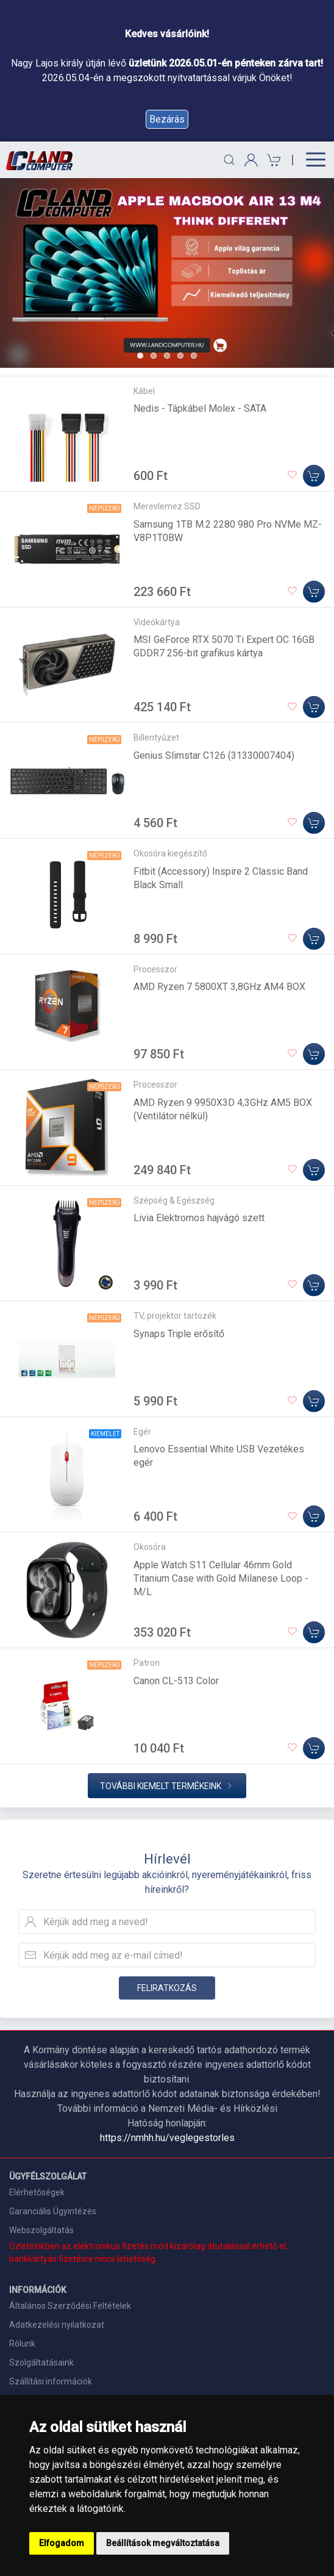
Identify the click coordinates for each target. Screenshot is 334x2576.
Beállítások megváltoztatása (162, 2543)
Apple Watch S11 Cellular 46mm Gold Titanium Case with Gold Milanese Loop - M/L (220, 1578)
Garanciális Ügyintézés (52, 2211)
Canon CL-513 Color (176, 1681)
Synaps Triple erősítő (178, 1334)
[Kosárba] (314, 476)
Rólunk (22, 2343)
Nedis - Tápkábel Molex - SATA (199, 408)
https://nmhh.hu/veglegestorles (167, 2138)
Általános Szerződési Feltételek (70, 2306)
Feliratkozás (167, 1988)
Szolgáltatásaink (41, 2362)
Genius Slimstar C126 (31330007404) (213, 755)
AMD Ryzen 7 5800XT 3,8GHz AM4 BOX (219, 986)
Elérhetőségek (37, 2192)
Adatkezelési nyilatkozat (56, 2325)
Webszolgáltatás (41, 2230)
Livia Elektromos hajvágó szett (199, 1218)
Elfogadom (61, 2543)
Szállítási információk (50, 2381)
